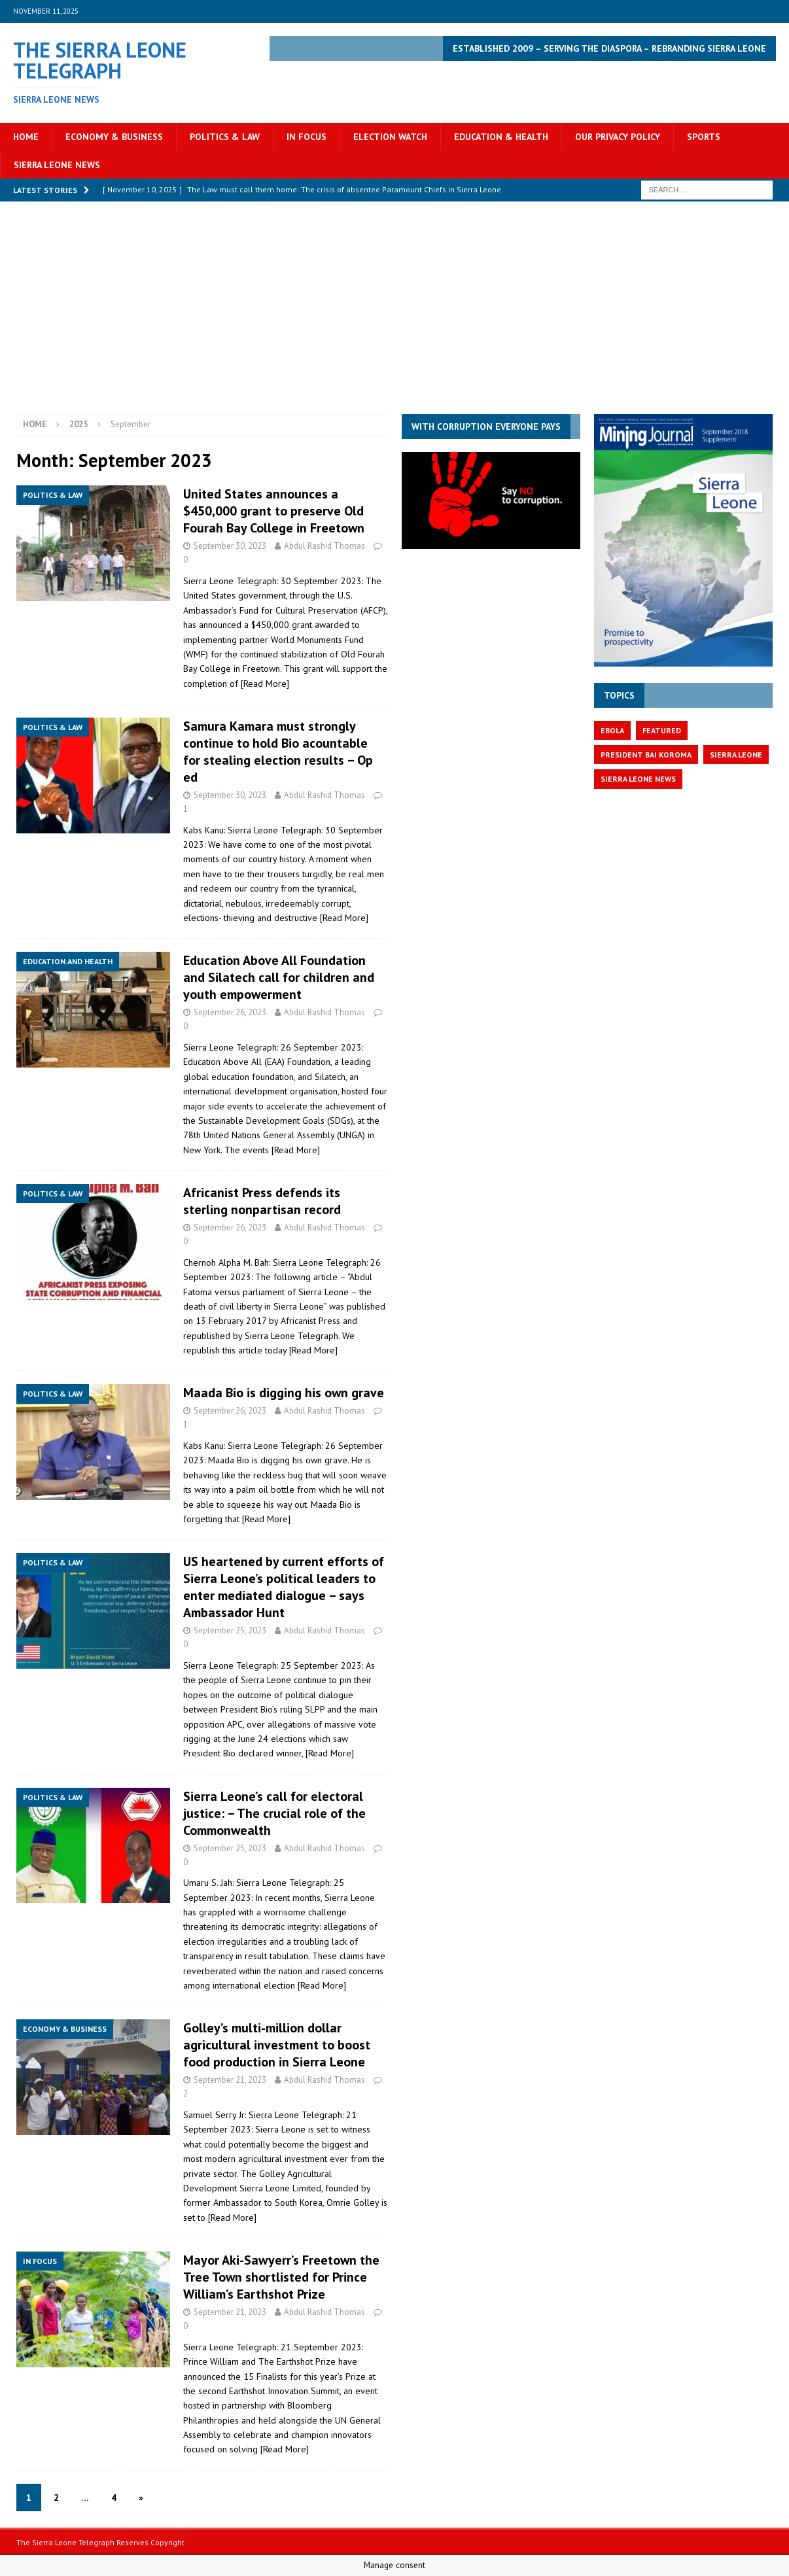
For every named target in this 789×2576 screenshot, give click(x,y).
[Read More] (265, 683)
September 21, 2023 (230, 2079)
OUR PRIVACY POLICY (617, 137)
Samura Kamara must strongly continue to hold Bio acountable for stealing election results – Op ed (278, 752)
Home (26, 137)
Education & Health (501, 137)
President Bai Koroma (646, 754)
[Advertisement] (394, 316)
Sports (703, 137)
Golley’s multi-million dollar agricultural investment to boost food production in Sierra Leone (276, 2044)
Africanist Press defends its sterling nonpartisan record (262, 1201)
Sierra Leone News (57, 165)
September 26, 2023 (230, 1012)
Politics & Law (225, 137)
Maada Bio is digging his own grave (283, 1392)
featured (661, 730)
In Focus (306, 137)
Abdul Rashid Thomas (324, 545)
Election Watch (390, 137)
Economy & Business (114, 137)
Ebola (612, 730)
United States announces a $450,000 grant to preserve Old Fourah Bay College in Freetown (273, 510)
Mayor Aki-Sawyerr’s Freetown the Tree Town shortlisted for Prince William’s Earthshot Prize (281, 2277)
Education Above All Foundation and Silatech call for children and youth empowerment (278, 977)
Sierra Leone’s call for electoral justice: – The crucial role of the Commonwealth (274, 1813)
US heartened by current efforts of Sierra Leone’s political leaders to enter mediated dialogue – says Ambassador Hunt (283, 1587)
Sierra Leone (736, 754)
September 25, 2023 (230, 1630)
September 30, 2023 (230, 545)
